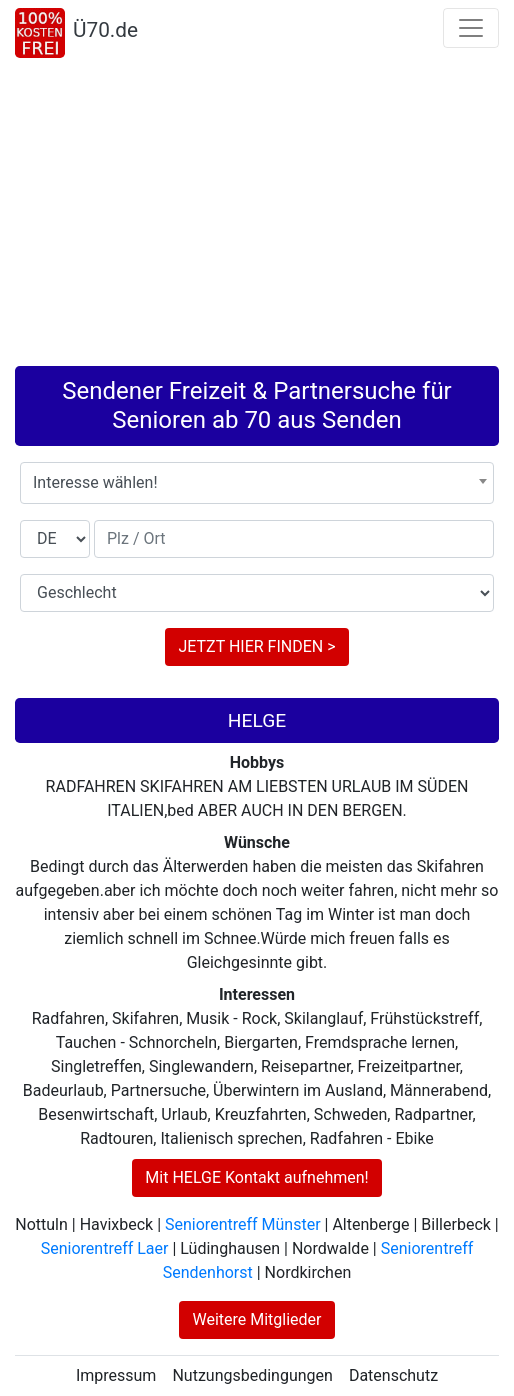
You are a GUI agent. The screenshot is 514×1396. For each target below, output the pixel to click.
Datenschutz (393, 1375)
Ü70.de (105, 30)
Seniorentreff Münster (243, 1224)
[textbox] (257, 483)
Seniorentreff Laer (105, 1248)
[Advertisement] (257, 216)
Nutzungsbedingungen (252, 1375)
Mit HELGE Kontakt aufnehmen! (256, 1177)
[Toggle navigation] (471, 28)
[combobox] (257, 483)
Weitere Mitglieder (256, 1319)
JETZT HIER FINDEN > (256, 646)
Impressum (116, 1375)
